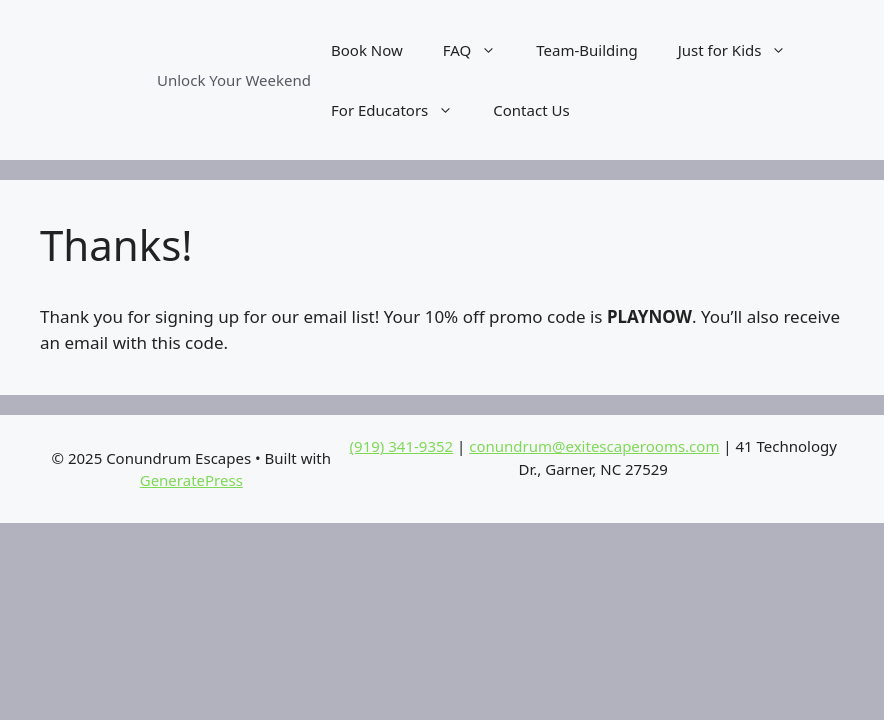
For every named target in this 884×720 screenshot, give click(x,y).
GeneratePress (191, 480)
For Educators (402, 110)
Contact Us (531, 110)
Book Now (367, 50)
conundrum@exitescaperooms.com (594, 446)
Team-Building (586, 50)
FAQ (480, 50)
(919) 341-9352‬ (402, 446)
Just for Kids (742, 50)
